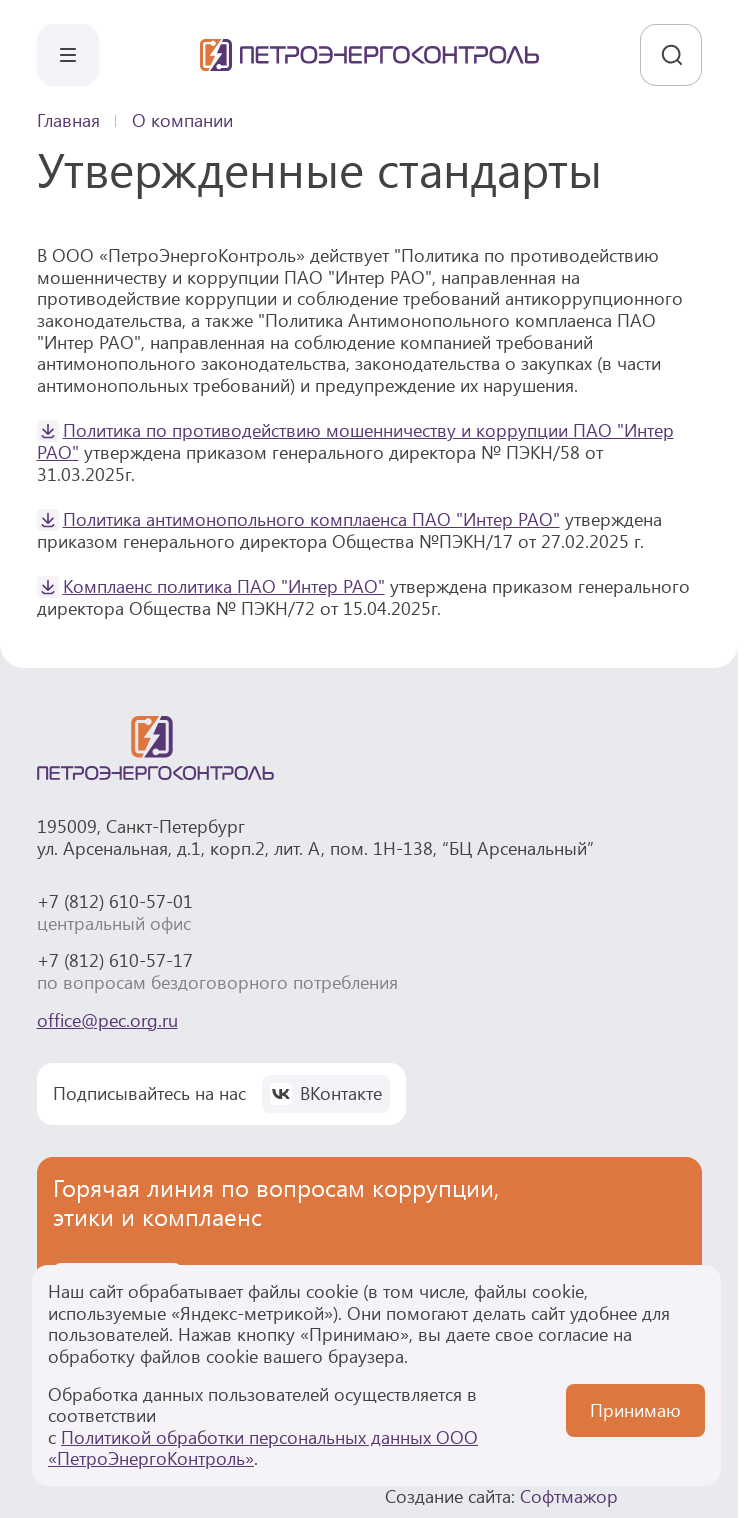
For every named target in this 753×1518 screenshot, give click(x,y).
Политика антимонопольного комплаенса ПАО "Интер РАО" (311, 519)
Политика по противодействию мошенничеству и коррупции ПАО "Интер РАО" (355, 441)
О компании (182, 121)
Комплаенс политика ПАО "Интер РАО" (224, 586)
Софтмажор (569, 1496)
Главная (68, 121)
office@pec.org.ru (107, 1021)
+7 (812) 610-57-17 (115, 960)
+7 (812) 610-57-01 (115, 901)
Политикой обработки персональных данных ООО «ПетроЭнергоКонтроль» (263, 1448)
